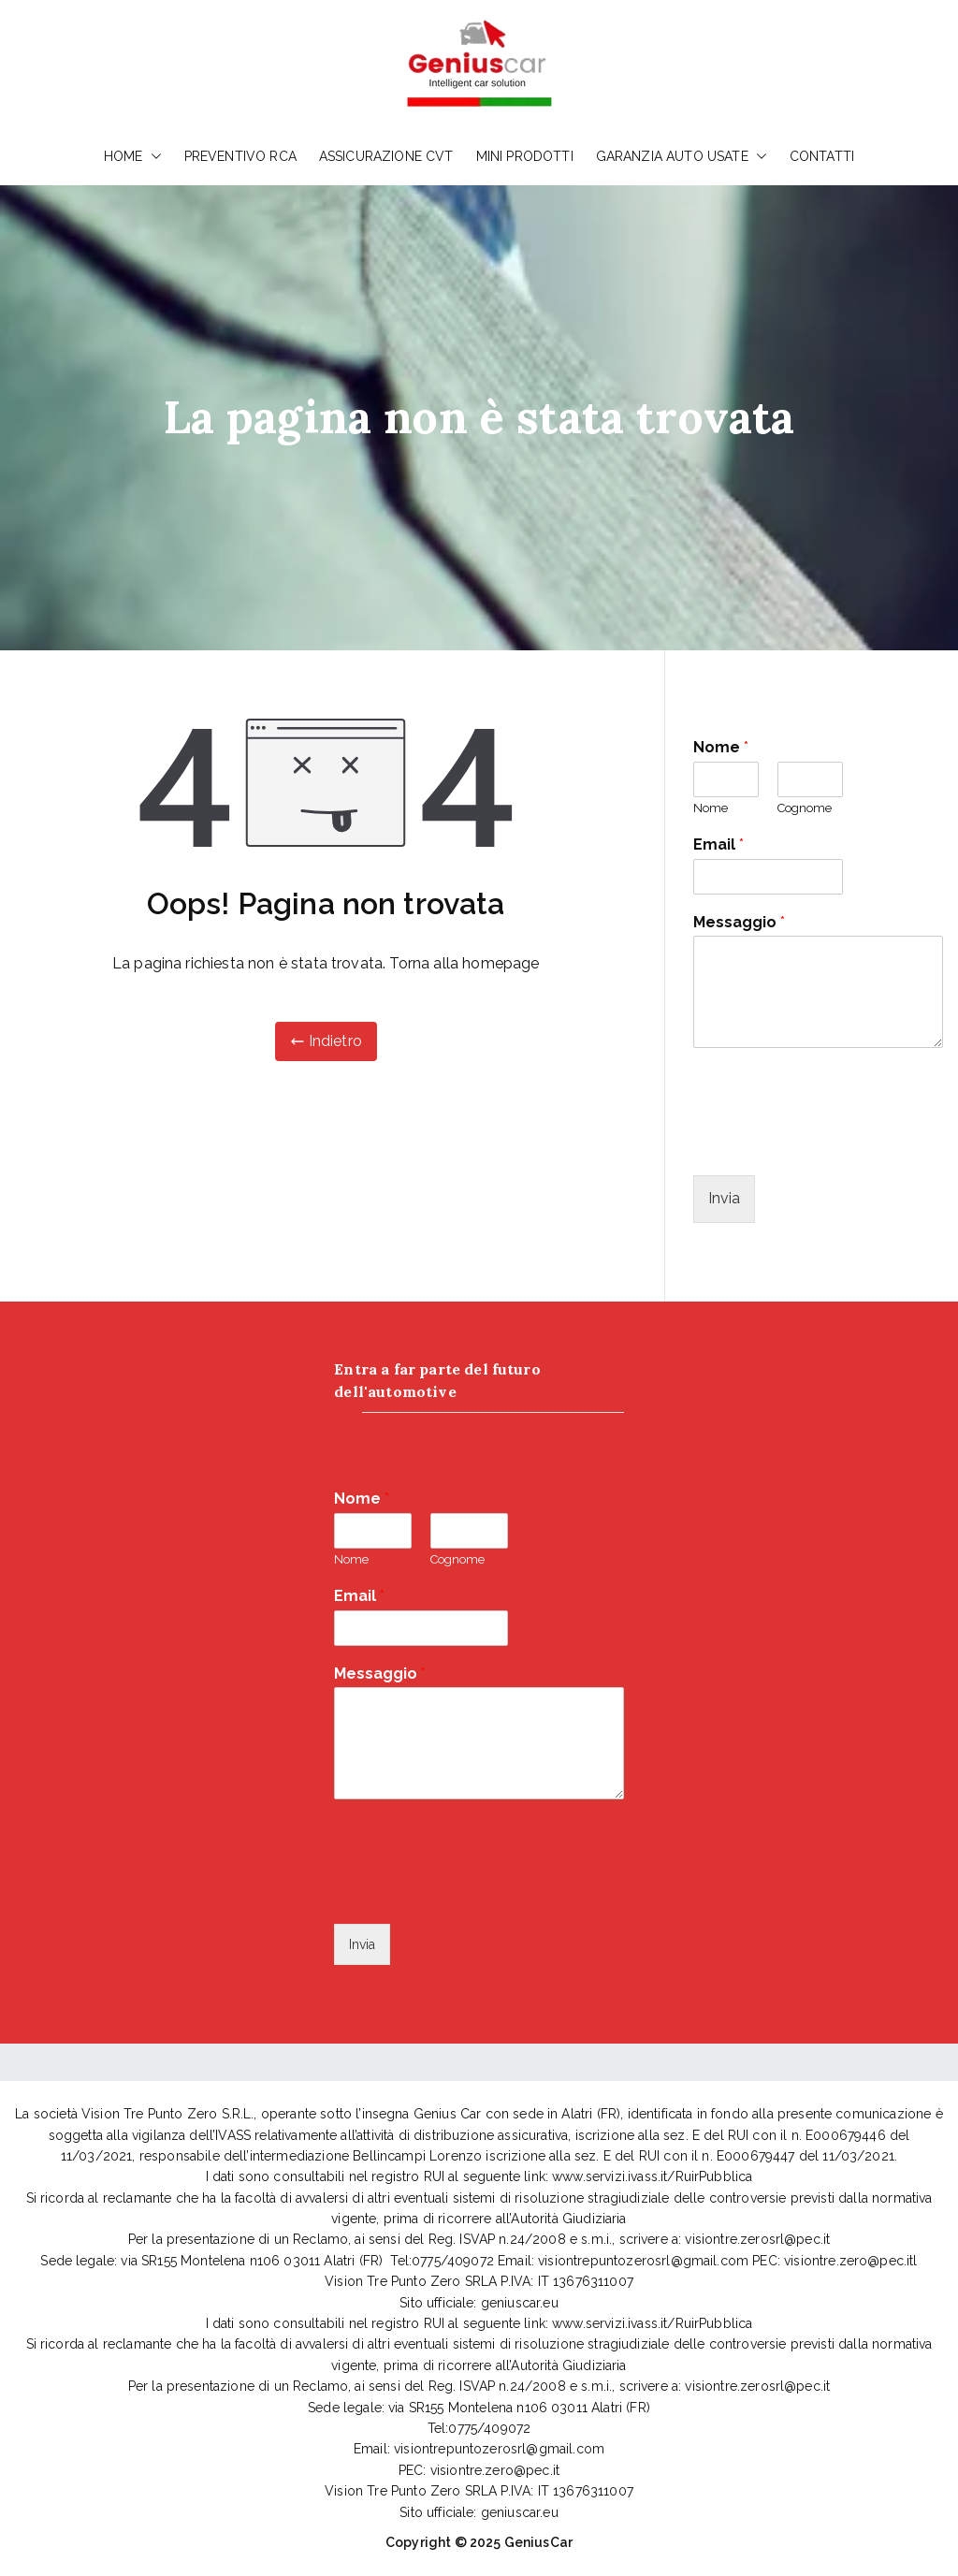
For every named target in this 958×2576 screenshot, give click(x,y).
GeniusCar (538, 2542)
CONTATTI (822, 156)
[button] (152, 156)
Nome (720, 747)
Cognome (804, 808)
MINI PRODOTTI (524, 156)
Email (718, 844)
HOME (133, 156)
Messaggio (739, 922)
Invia (724, 1198)
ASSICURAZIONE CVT (386, 156)
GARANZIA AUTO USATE (681, 156)
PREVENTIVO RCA (240, 156)
